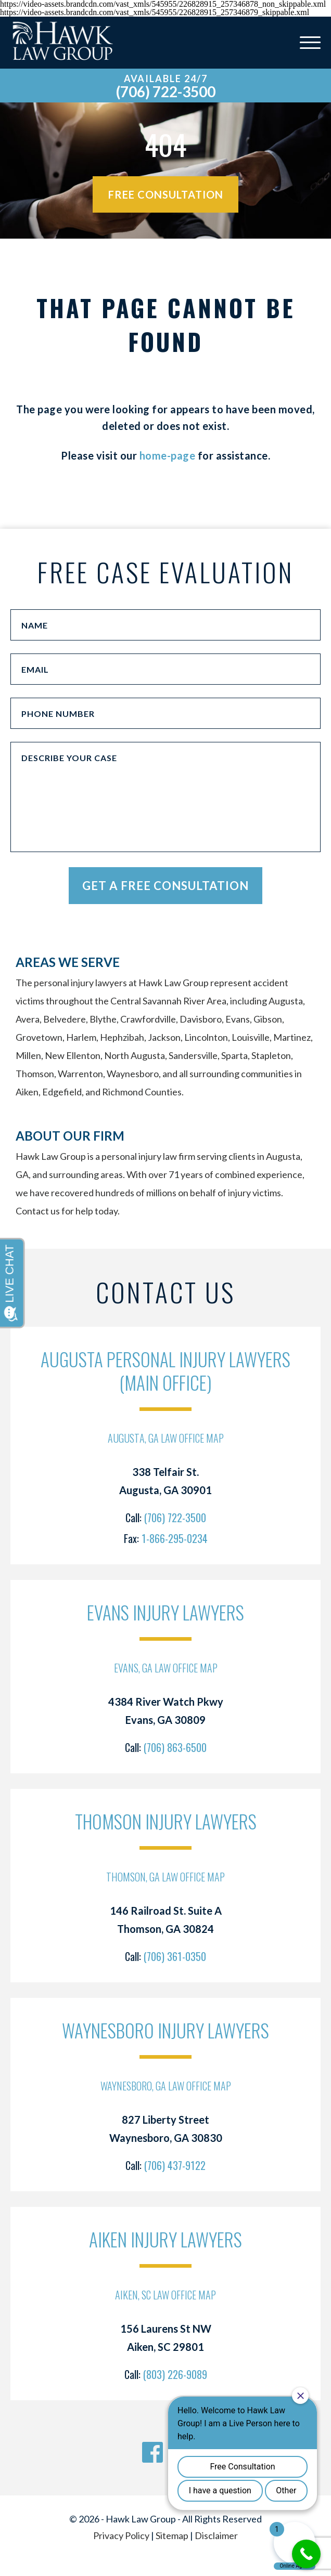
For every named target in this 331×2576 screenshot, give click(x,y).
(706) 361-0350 (175, 1956)
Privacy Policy (121, 2535)
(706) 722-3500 (165, 91)
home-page (167, 455)
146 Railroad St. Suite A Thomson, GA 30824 (166, 1919)
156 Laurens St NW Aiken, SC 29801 (165, 2337)
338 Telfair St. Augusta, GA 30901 (165, 1481)
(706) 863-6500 (175, 1747)
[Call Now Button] (306, 2554)
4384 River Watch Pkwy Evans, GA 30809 (165, 1710)
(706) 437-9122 (175, 2165)
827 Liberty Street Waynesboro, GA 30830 (165, 2128)
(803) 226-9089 (175, 2374)
